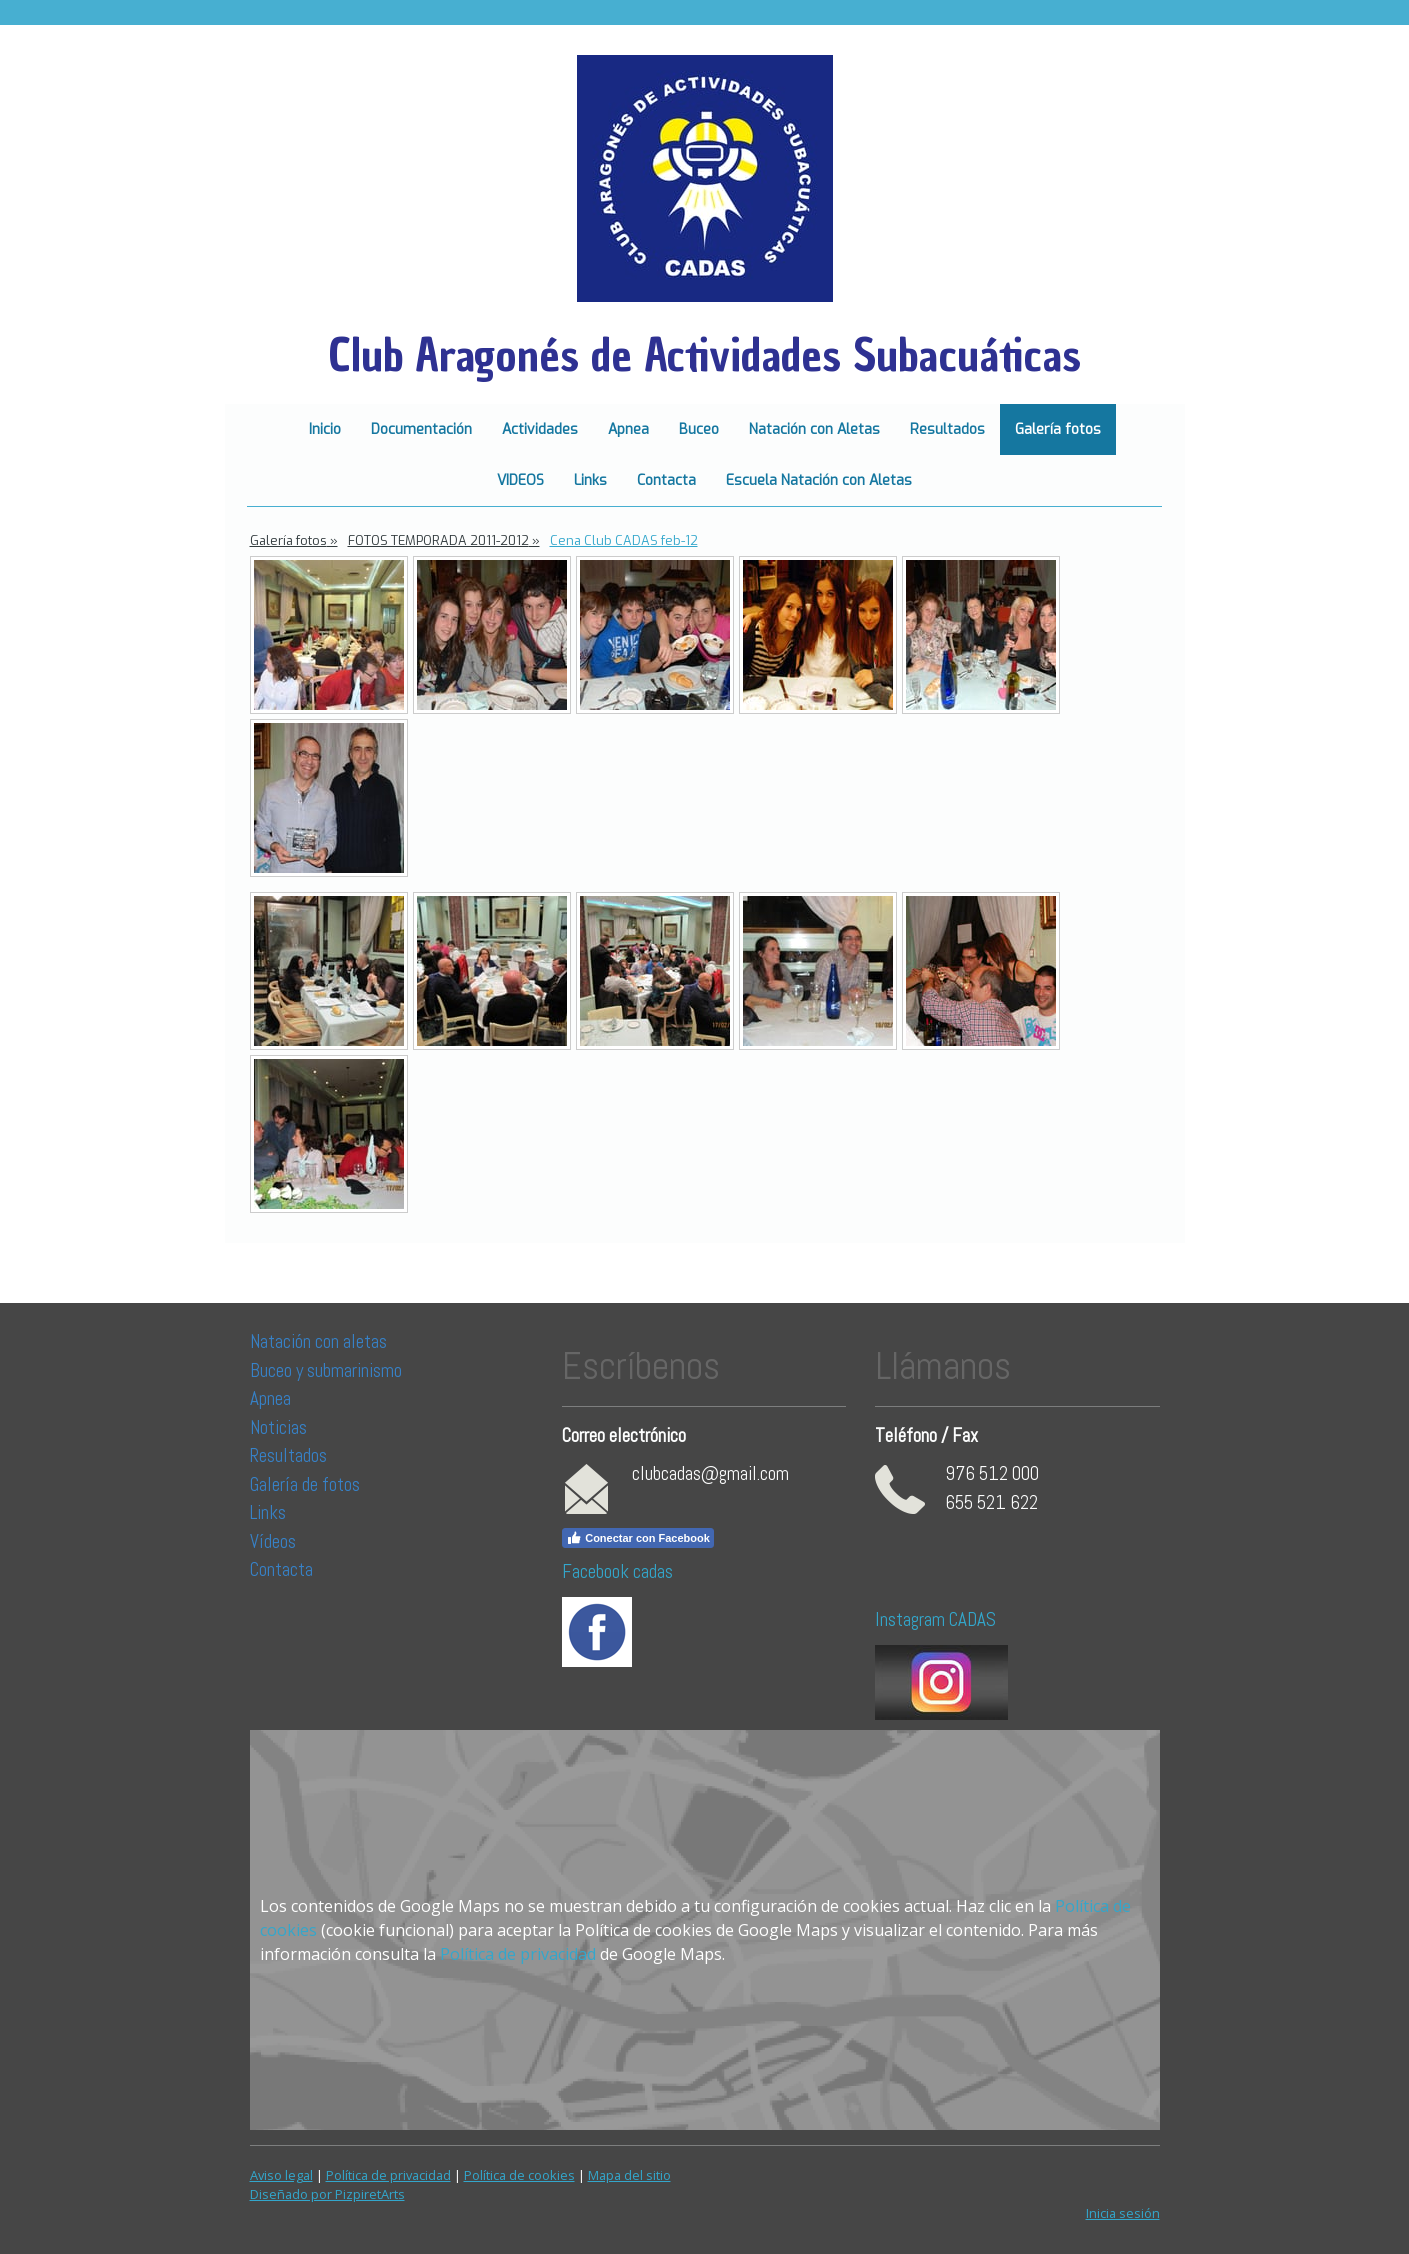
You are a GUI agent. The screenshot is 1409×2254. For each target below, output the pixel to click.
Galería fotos (1058, 429)
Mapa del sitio (629, 2175)
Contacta (666, 480)
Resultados (947, 429)
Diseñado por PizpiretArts (327, 2194)
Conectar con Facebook (638, 1538)
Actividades (540, 429)
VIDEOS (520, 480)
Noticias (280, 1427)
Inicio (325, 429)
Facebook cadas (617, 1571)
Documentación (421, 429)
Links (590, 480)
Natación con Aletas (814, 429)
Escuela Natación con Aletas (819, 480)
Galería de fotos (305, 1484)
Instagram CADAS (935, 1619)
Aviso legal (281, 2175)
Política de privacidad (518, 1954)
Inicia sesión (1123, 2213)
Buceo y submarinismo (326, 1370)
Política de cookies (519, 2175)
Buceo (699, 429)
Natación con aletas (318, 1341)
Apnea (628, 429)
